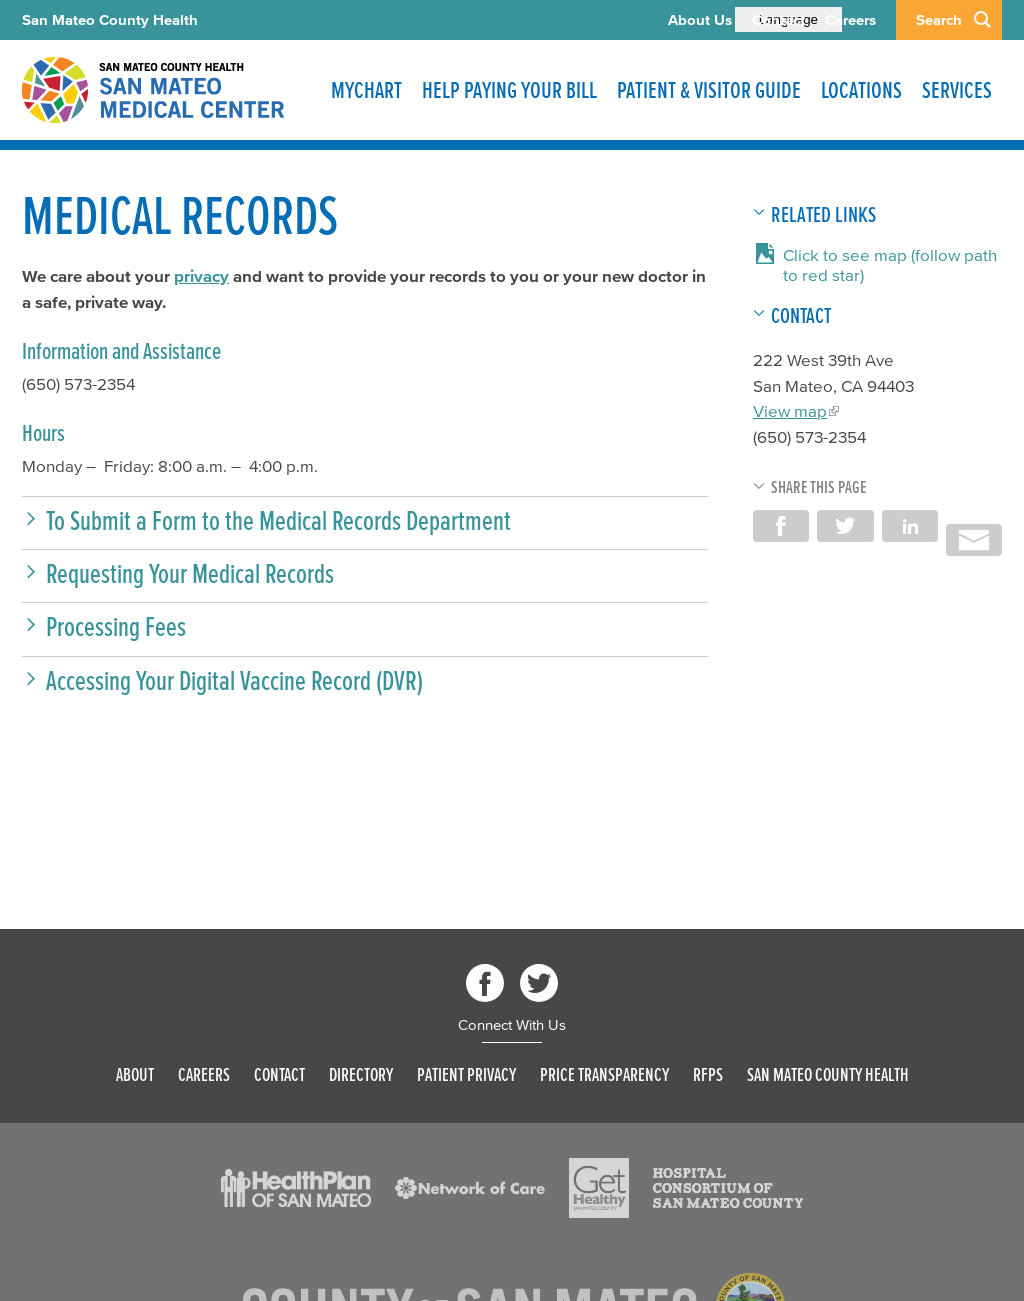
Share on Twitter (845, 526)
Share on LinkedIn (910, 526)
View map (790, 410)
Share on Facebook (781, 526)
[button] (365, 520)
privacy (201, 275)
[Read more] (296, 1188)
